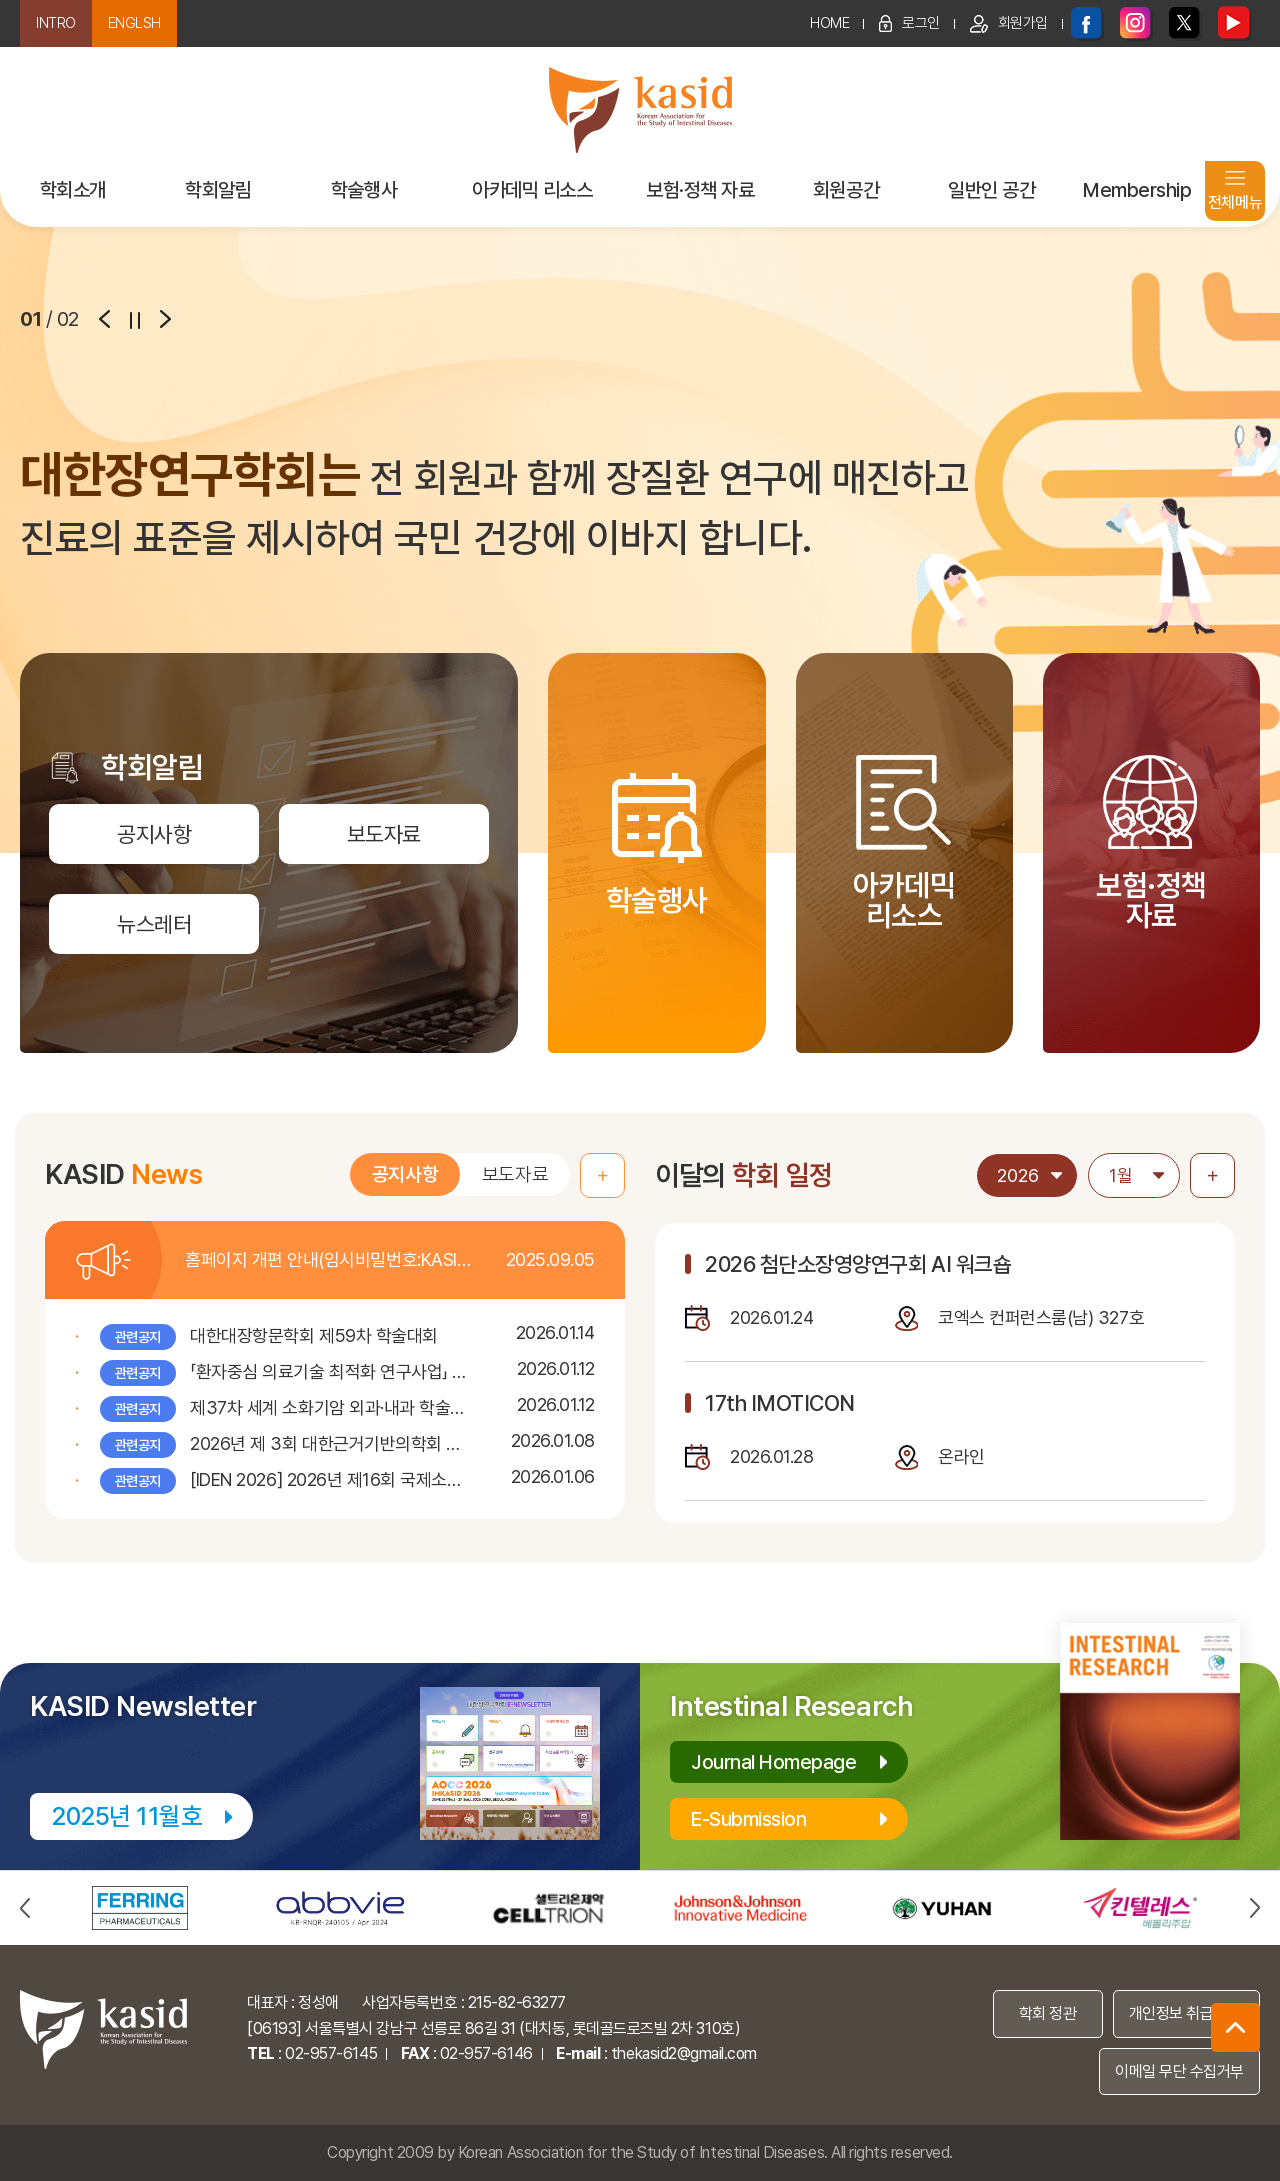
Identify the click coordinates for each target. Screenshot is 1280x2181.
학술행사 (364, 190)
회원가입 (1009, 24)
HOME (829, 23)
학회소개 (73, 190)
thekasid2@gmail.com (684, 2053)
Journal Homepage (774, 1762)
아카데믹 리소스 (532, 190)
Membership (1137, 190)
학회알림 (218, 190)
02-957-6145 (331, 2053)
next (165, 319)
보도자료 (515, 1176)
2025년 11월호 (126, 1816)
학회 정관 (1048, 2013)
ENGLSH (134, 23)
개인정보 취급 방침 (1186, 2013)
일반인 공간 (991, 190)
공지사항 (405, 1176)
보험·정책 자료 (700, 190)
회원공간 (846, 190)
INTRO (56, 23)
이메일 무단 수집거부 (1179, 2071)
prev (104, 319)
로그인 (909, 23)
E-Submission (748, 1819)
